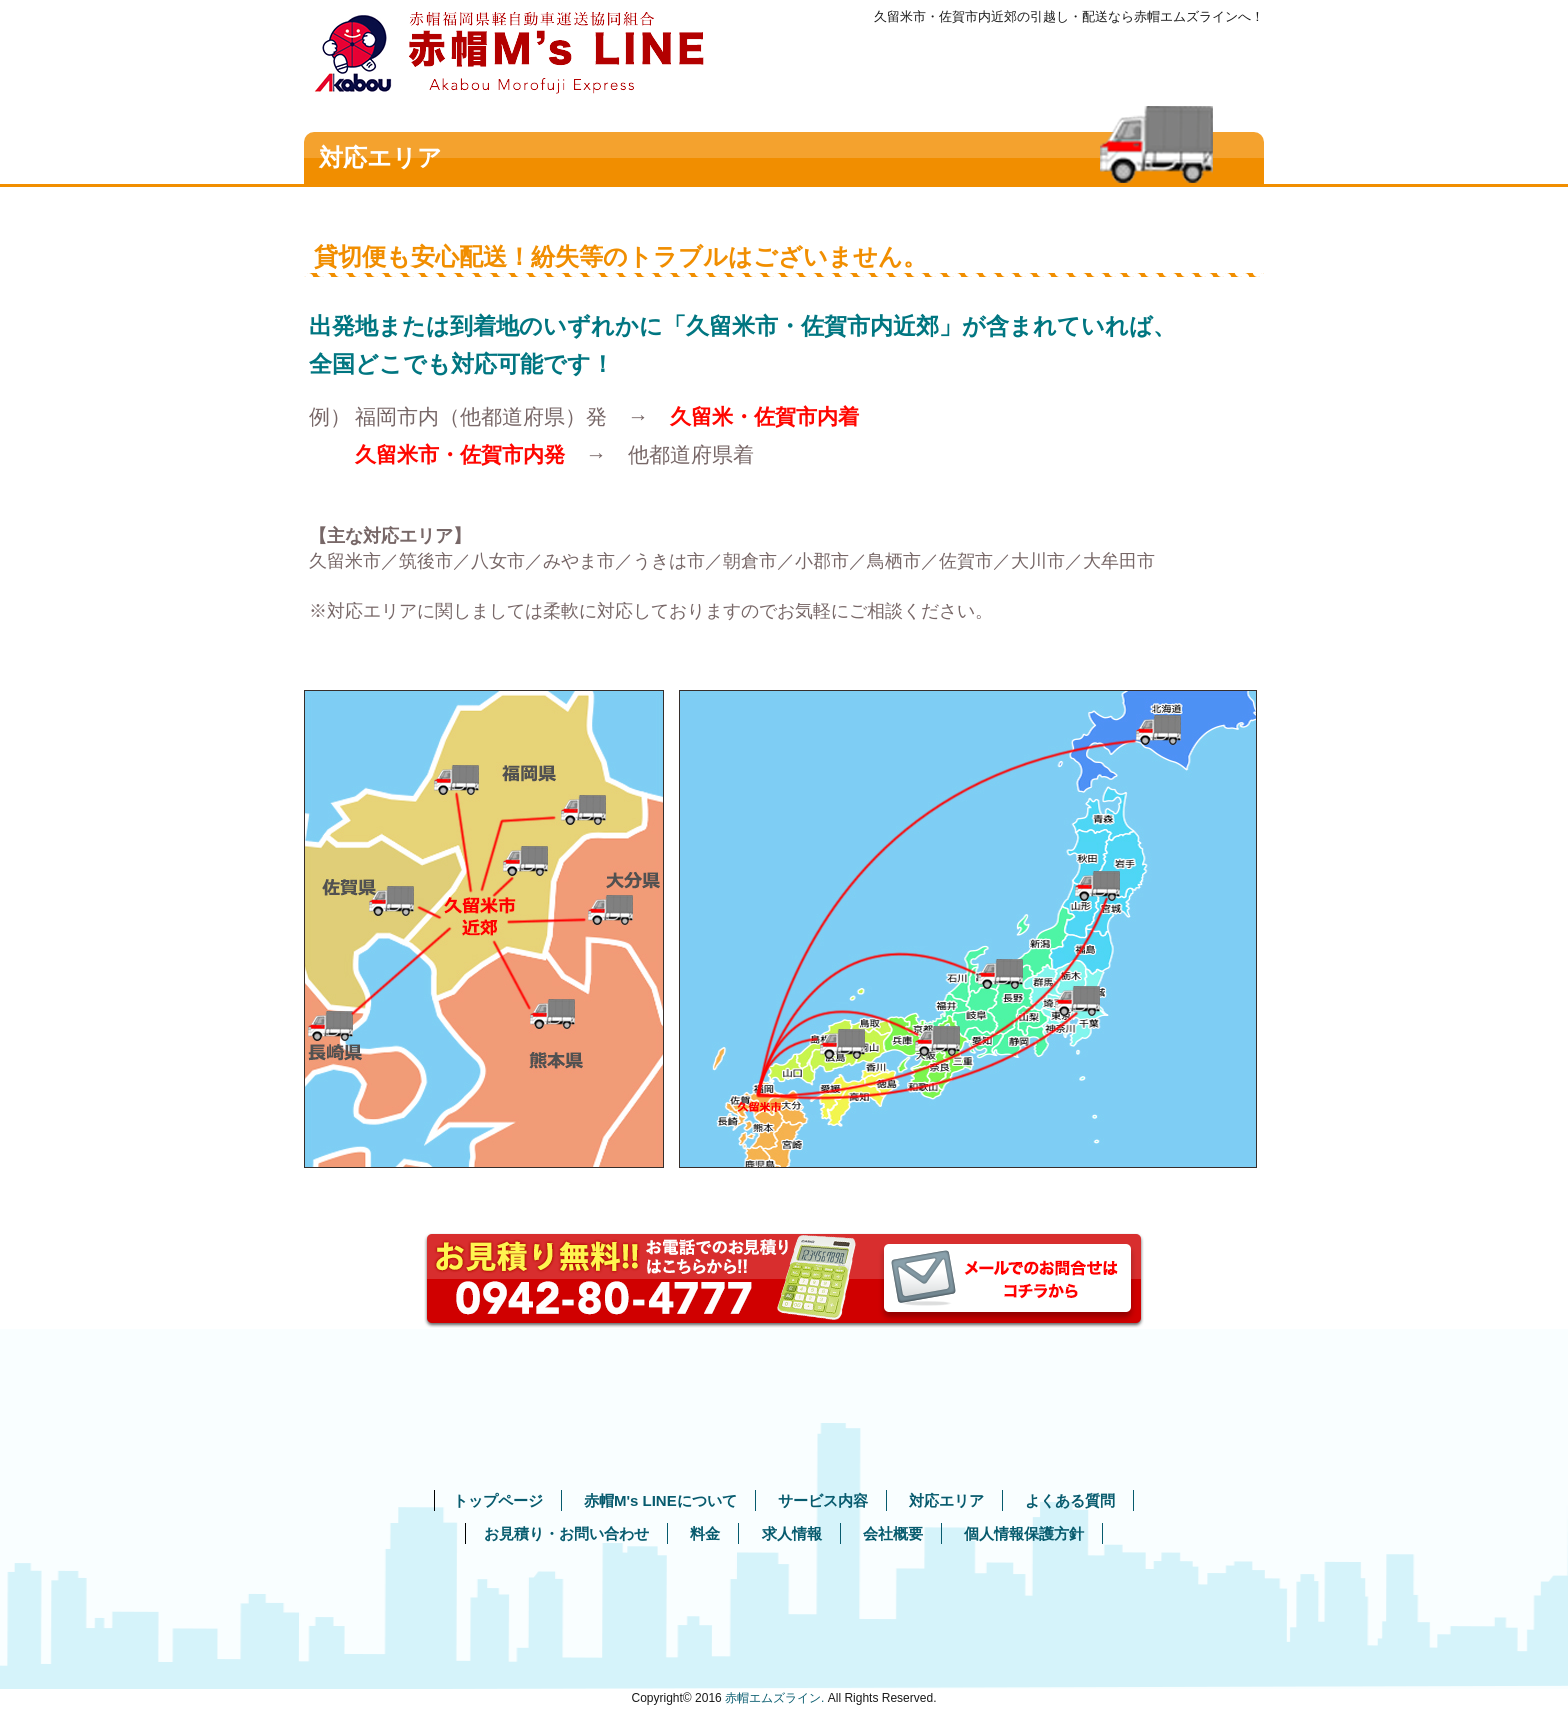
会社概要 (893, 1533)
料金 (705, 1533)
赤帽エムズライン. (774, 1698)
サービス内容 (823, 1500)
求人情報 (792, 1533)
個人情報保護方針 (1024, 1533)
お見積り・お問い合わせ (566, 1533)
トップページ (498, 1500)
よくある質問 (1070, 1500)
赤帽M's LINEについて (660, 1500)
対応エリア (946, 1500)
